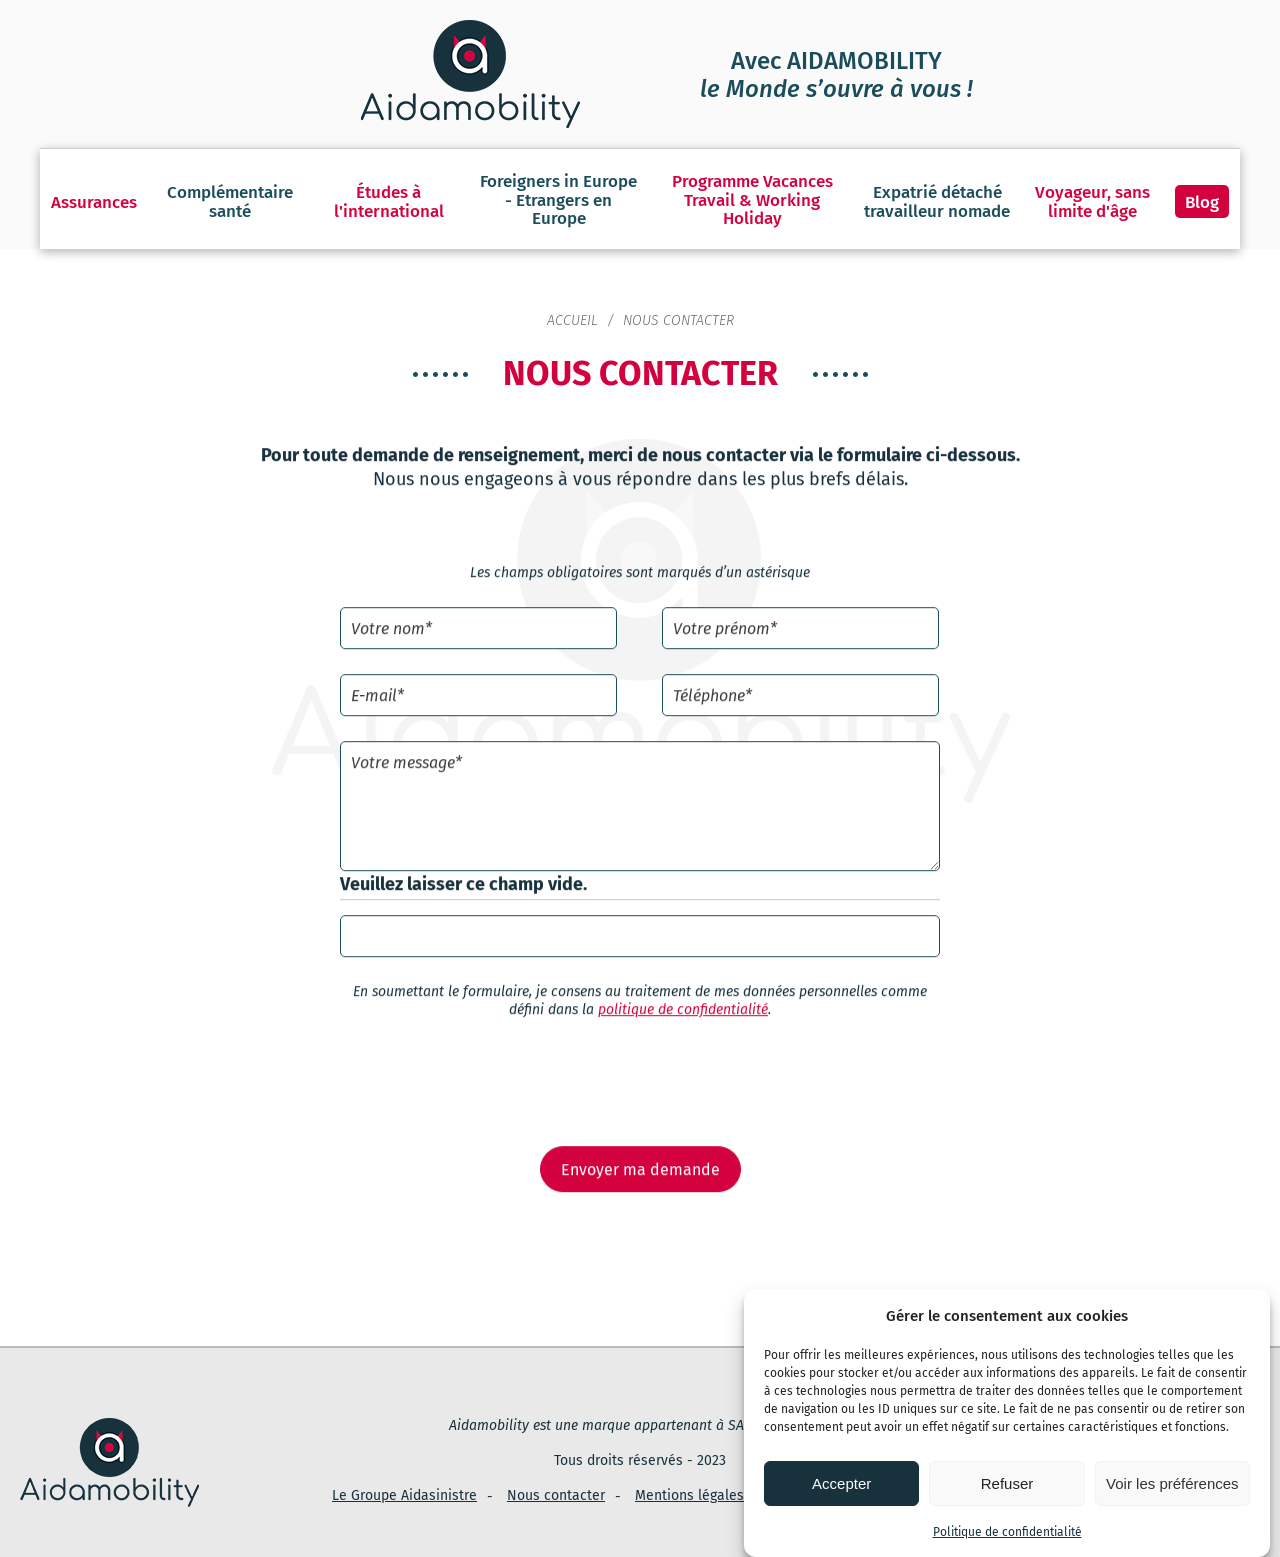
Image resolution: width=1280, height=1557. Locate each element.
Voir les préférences (1172, 1483)
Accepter (841, 1483)
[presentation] (640, 1065)
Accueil (572, 300)
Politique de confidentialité (1007, 1531)
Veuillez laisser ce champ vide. (463, 866)
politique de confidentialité (683, 992)
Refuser (1007, 1483)
